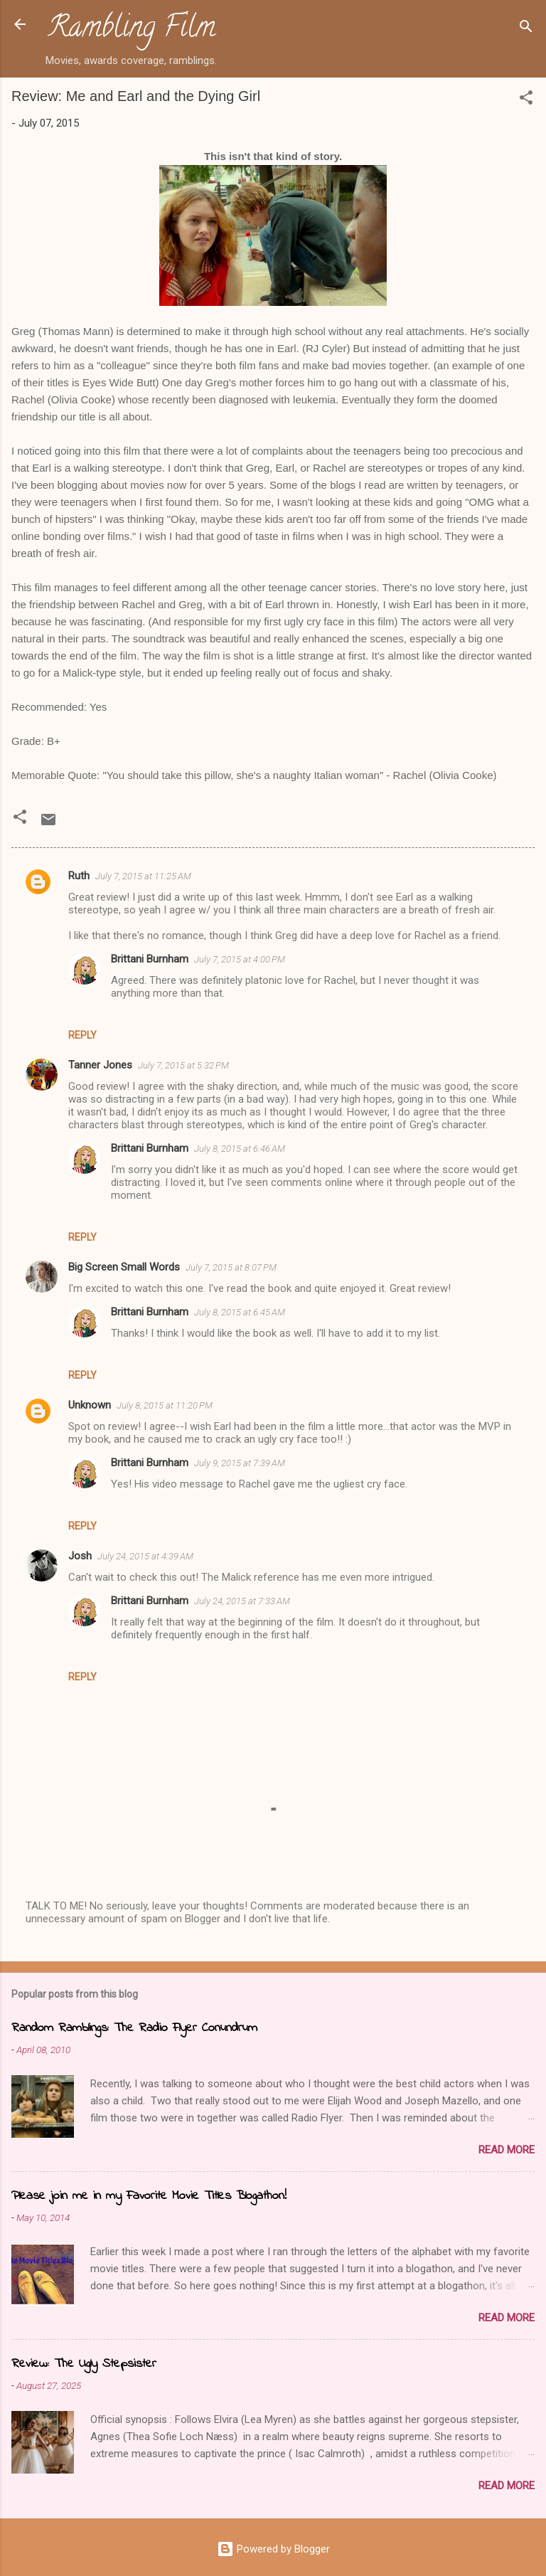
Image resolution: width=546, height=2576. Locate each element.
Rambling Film (131, 30)
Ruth (79, 875)
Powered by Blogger (273, 2549)
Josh (80, 1555)
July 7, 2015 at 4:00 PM (239, 959)
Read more (506, 2149)
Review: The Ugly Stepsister (83, 2364)
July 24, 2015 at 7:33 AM (242, 1601)
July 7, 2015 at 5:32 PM (183, 1065)
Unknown (89, 1405)
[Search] (526, 29)
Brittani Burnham (149, 959)
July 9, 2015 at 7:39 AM (239, 1463)
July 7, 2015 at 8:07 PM (231, 1267)
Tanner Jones (100, 1065)
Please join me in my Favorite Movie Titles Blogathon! (149, 2196)
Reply (82, 1035)
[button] (526, 100)
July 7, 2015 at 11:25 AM (143, 876)
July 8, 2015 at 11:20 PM (165, 1405)
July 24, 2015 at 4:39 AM (145, 1556)
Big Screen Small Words (124, 1267)
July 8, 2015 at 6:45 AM (239, 1312)
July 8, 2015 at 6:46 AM (239, 1148)
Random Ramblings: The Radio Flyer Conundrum (134, 2028)
